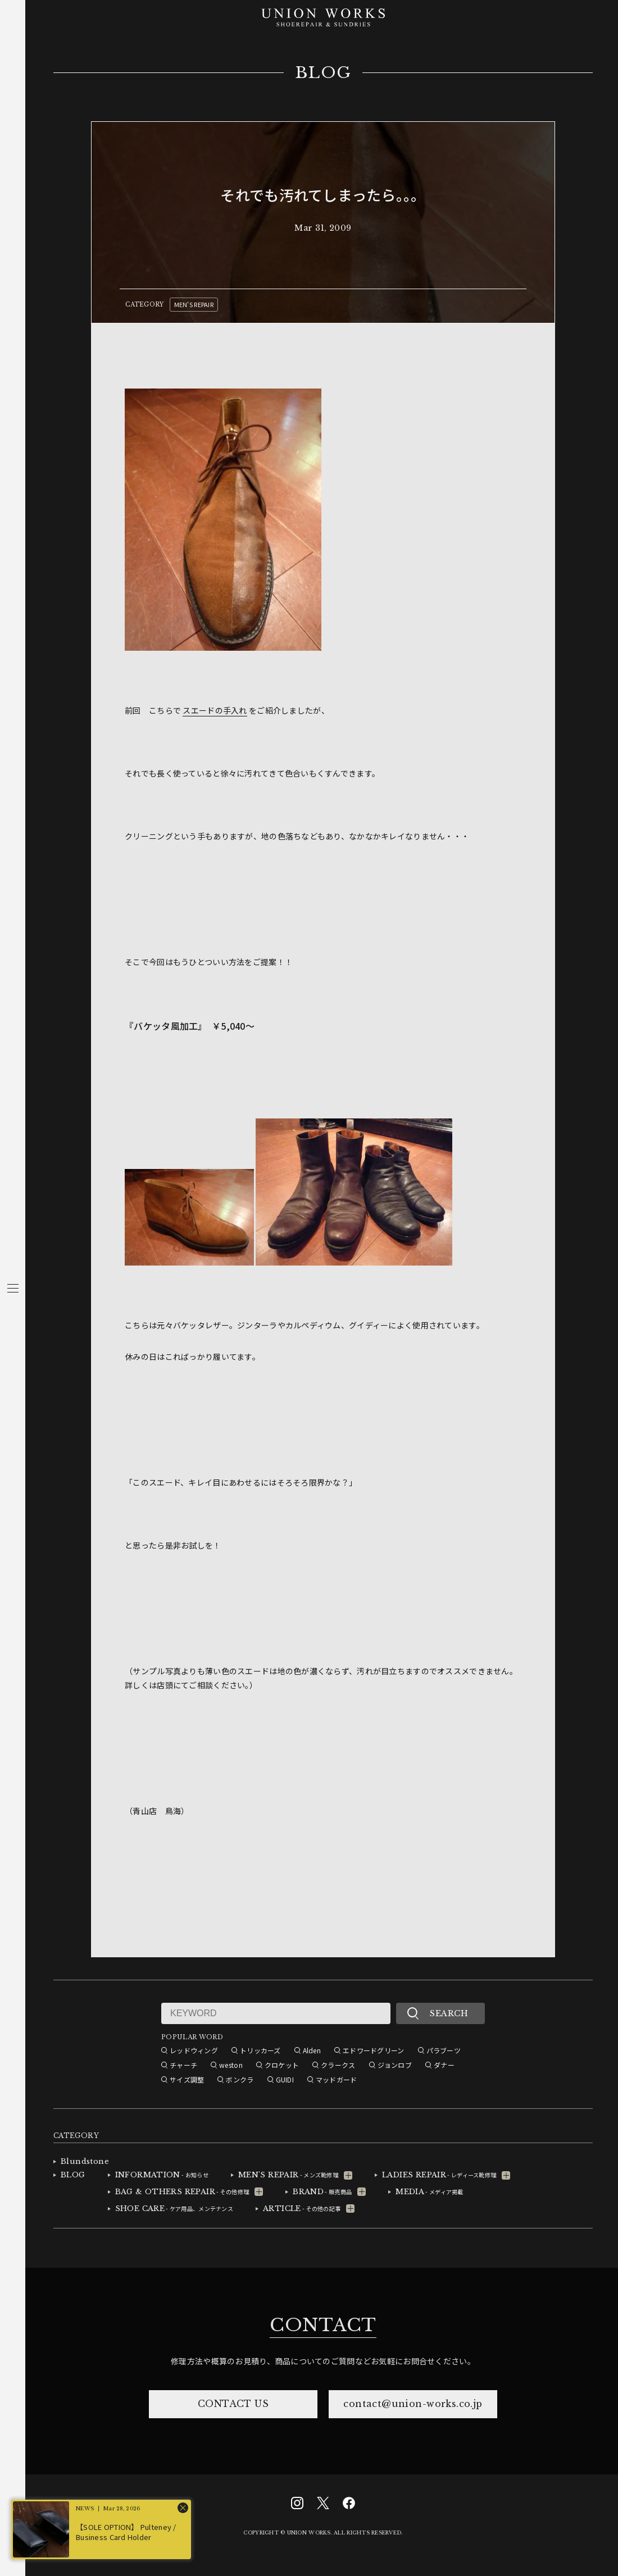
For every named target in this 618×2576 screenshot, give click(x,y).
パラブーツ (443, 2050)
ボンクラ (239, 2079)
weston (231, 2065)
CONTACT (323, 2325)
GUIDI (285, 2079)
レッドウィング (194, 2050)
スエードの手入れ (215, 710)
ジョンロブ (395, 2065)
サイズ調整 (187, 2079)
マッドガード (336, 2079)
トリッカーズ (260, 2050)
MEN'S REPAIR (193, 304)
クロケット (282, 2065)
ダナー (444, 2065)
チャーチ (183, 2065)
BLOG (323, 73)
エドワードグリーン (374, 2050)
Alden (312, 2050)
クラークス (338, 2065)
